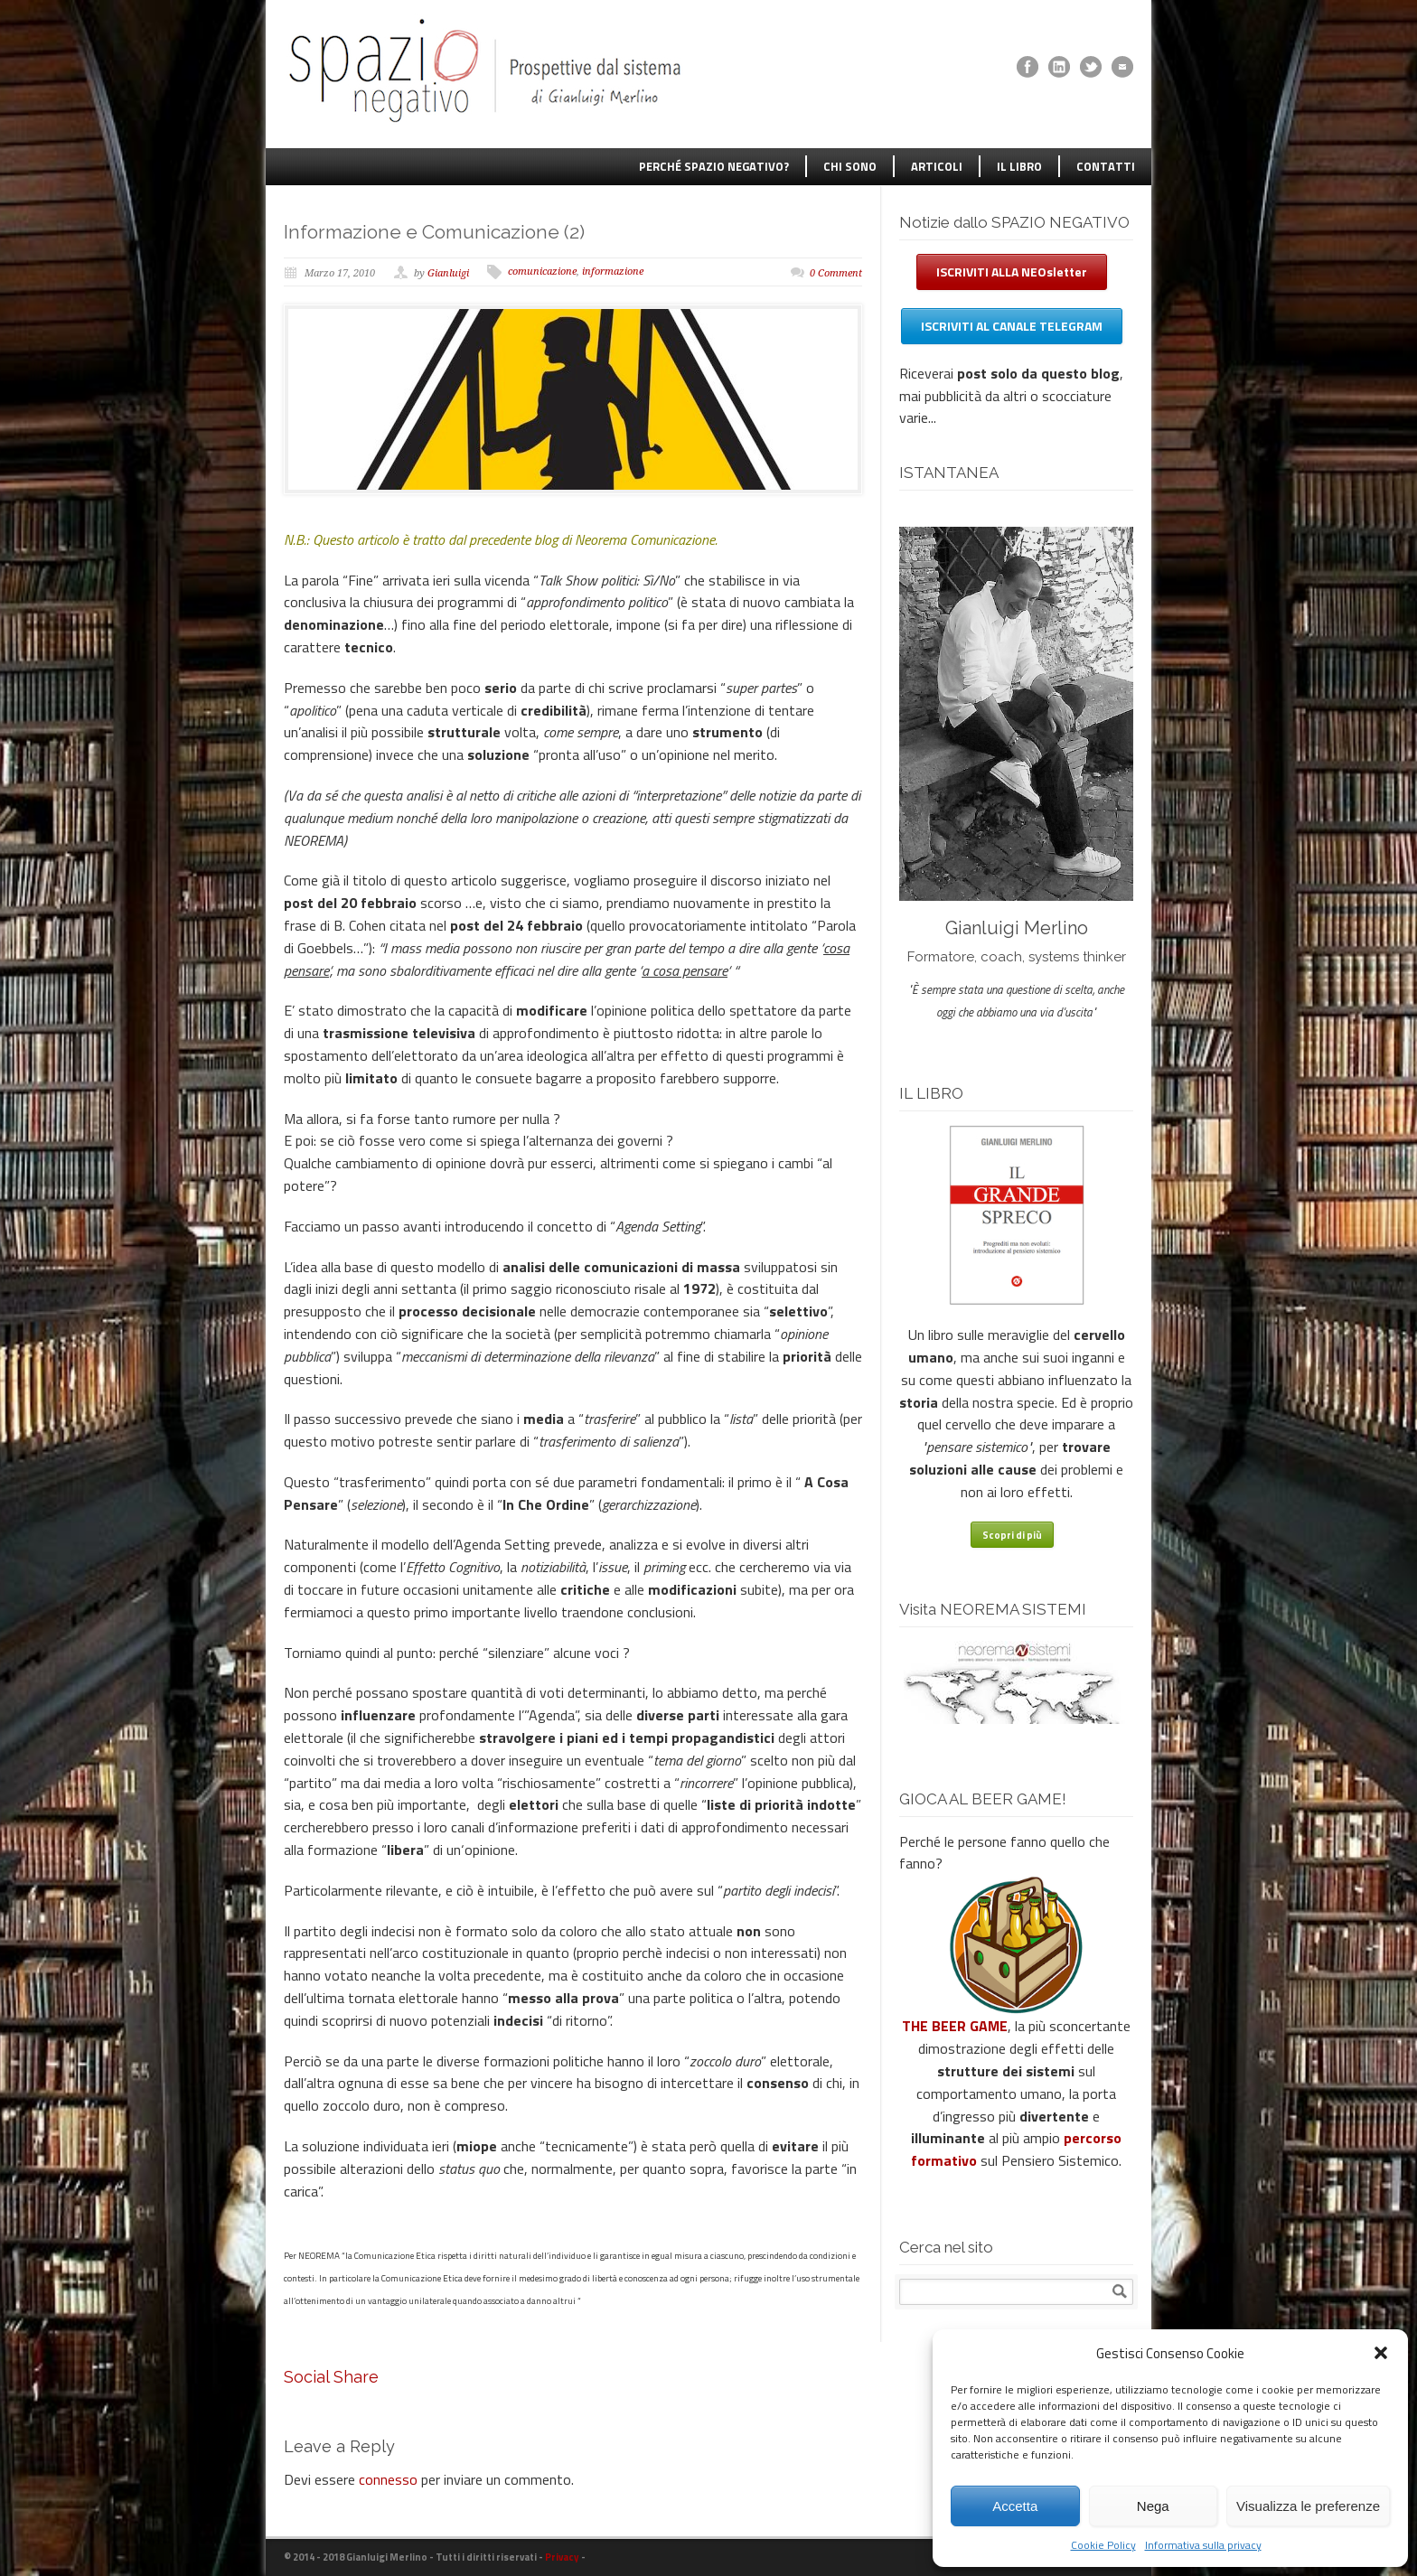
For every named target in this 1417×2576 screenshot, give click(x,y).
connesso (388, 2479)
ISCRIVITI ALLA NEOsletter (1011, 271)
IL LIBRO (1019, 166)
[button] (1381, 2353)
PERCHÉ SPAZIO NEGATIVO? (714, 166)
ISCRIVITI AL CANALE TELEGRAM (1012, 325)
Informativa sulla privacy (1203, 2544)
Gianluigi (448, 273)
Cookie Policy (1103, 2544)
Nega (1153, 2506)
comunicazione (542, 271)
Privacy (562, 2557)
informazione (612, 271)
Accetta (1014, 2506)
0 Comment (836, 273)
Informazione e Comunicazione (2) (434, 231)
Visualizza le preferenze (1308, 2506)
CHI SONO (850, 166)
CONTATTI (1105, 166)
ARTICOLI (936, 166)
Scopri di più (1012, 1535)
